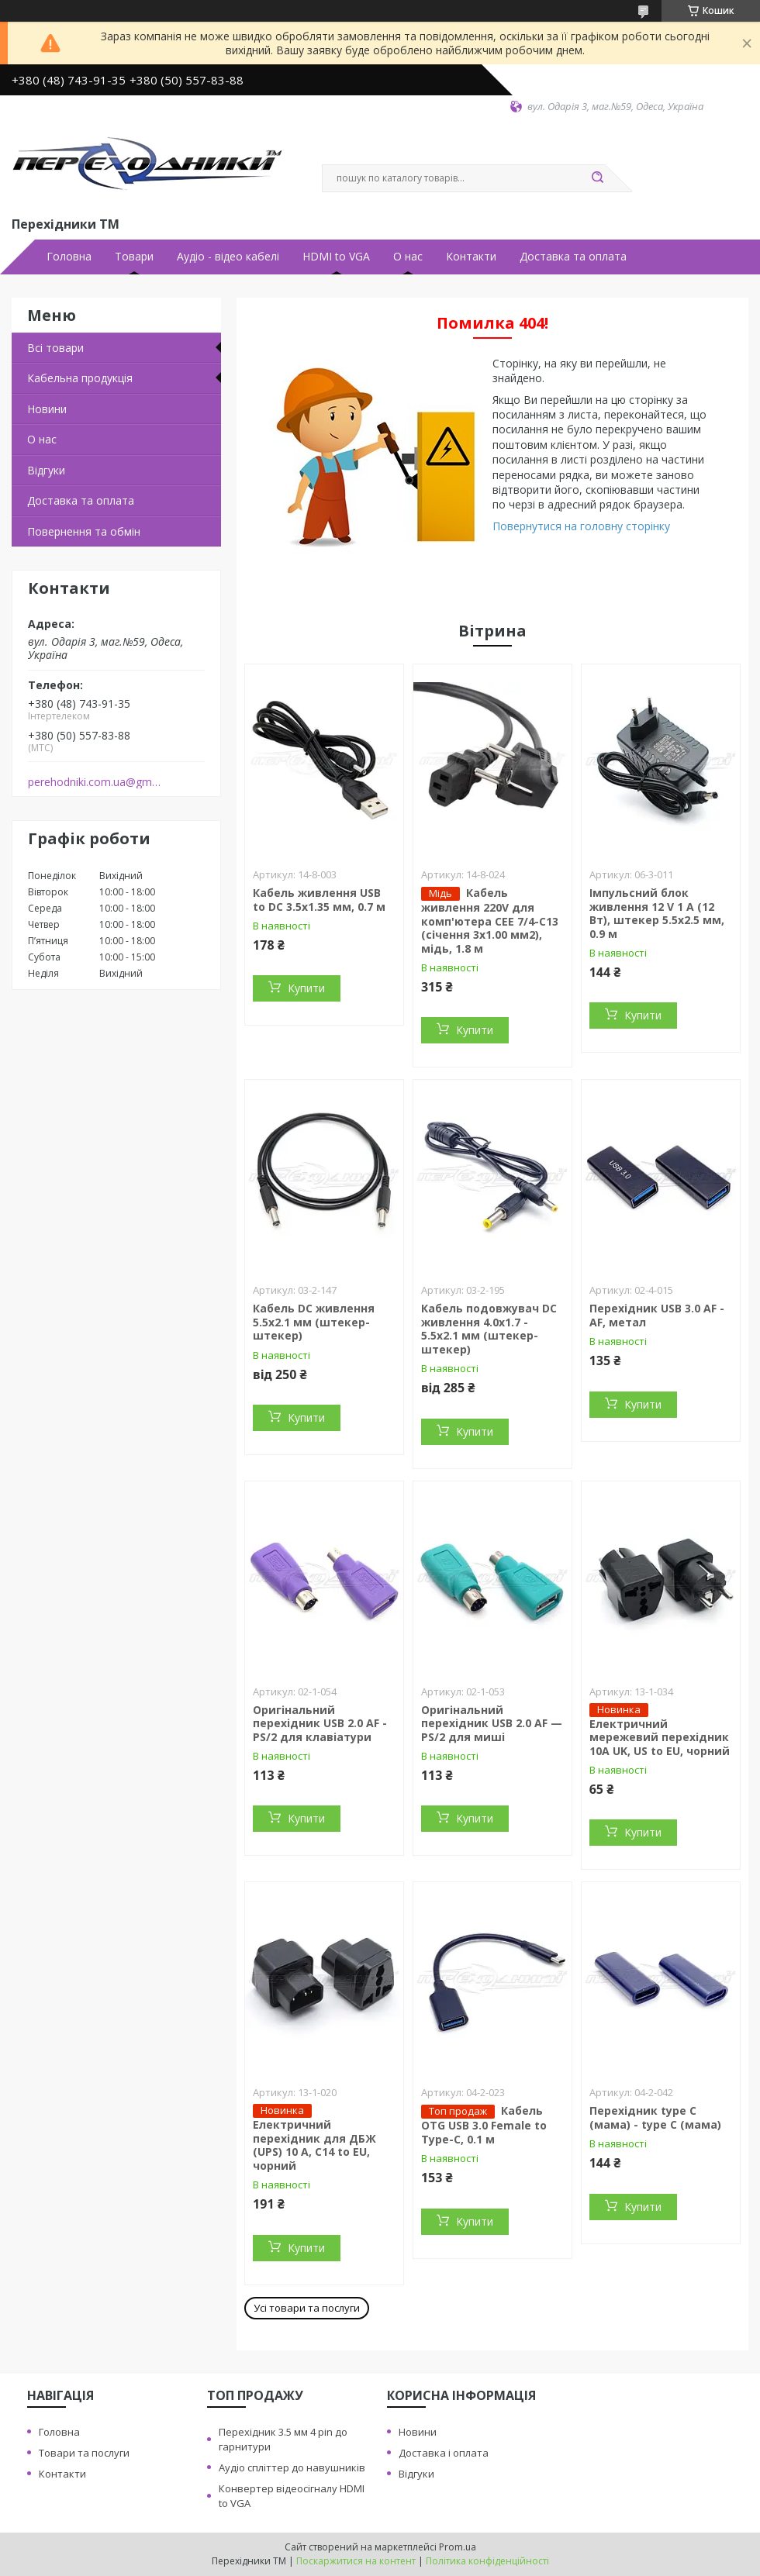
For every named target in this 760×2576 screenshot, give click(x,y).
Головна (69, 256)
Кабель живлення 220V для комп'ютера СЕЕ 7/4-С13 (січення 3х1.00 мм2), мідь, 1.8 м (489, 920)
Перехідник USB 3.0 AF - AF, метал (656, 1315)
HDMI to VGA (336, 256)
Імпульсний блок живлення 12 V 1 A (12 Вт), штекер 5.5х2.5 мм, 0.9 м (656, 913)
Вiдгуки (46, 470)
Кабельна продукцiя (80, 378)
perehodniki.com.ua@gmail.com (96, 782)
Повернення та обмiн (83, 531)
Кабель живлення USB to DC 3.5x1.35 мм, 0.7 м (319, 899)
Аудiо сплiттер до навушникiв (292, 2467)
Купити (306, 988)
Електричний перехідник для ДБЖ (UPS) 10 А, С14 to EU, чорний (314, 2145)
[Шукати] (597, 178)
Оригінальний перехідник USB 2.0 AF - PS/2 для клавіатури (320, 1723)
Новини (47, 409)
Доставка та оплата (573, 256)
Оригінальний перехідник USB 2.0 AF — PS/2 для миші (491, 1723)
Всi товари (55, 347)
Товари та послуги (84, 2453)
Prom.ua (457, 2547)
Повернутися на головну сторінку (581, 526)
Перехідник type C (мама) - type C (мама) (655, 2117)
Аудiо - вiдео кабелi (228, 256)
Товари (134, 256)
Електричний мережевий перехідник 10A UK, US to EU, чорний (659, 1737)
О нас (408, 256)
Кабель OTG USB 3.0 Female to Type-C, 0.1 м (484, 2125)
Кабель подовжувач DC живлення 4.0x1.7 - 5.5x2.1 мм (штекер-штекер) (489, 1329)
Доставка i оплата (444, 2453)
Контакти (471, 256)
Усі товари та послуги (307, 2308)
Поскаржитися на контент (356, 2560)
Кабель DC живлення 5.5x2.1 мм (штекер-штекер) (314, 1322)
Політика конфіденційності (487, 2560)
